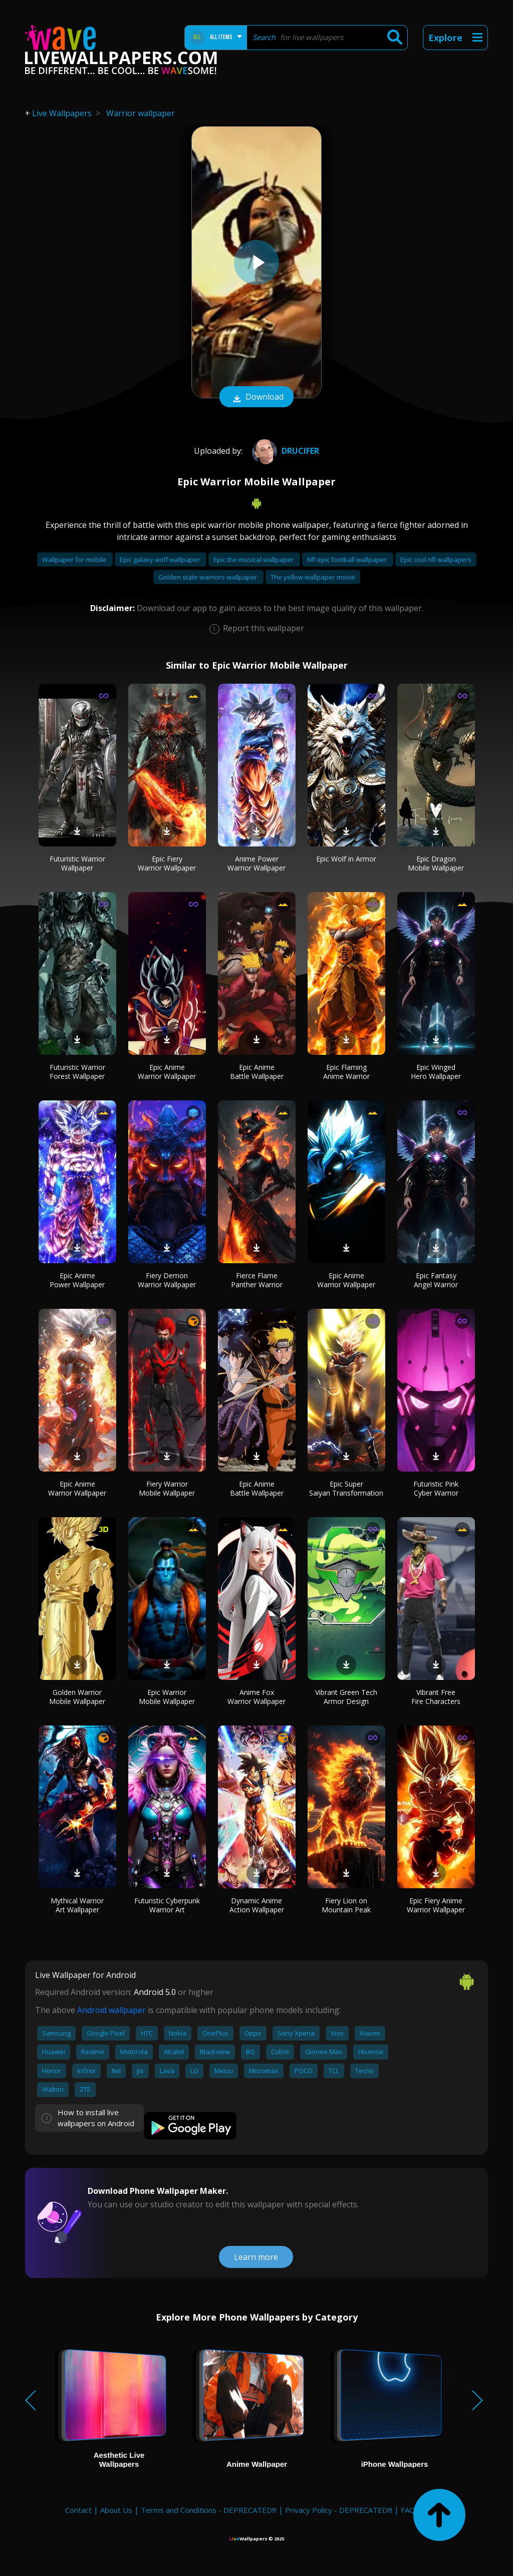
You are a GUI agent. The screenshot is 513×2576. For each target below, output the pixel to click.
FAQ (408, 2510)
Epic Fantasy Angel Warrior (436, 1280)
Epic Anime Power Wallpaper (77, 1280)
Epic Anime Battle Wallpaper (257, 1071)
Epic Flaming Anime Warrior (346, 1071)
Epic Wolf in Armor (346, 859)
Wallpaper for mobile (75, 559)
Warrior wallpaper (140, 113)
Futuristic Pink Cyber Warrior (435, 1488)
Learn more (256, 2256)
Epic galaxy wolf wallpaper (160, 559)
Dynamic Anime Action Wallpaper (256, 1905)
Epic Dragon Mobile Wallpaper (436, 863)
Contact (78, 2510)
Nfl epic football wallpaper (347, 559)
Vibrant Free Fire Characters (435, 1696)
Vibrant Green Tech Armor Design (346, 1696)
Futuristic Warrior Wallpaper (77, 863)
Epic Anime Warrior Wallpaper (167, 1071)
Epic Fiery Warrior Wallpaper (167, 863)
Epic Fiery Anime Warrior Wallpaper (436, 1905)
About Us (116, 2510)
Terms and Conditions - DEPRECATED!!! (209, 2510)
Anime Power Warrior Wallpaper (256, 863)
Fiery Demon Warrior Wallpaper (167, 1280)
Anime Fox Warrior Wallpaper (256, 1696)
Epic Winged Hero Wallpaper (436, 1071)
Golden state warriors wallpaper (208, 577)
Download (256, 397)
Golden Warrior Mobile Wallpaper (77, 1696)
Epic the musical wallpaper (254, 559)
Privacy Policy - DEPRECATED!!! (338, 2510)
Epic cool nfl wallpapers (435, 559)
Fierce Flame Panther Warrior (257, 1280)
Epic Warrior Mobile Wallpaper (167, 1696)
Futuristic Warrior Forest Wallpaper (77, 1071)
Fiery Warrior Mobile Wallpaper (167, 1488)
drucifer (284, 450)
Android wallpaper (111, 2010)
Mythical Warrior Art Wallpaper (77, 1905)
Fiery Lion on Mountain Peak (346, 1905)
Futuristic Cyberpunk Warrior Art (167, 1905)
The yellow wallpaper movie (313, 577)
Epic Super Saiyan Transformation (346, 1488)
